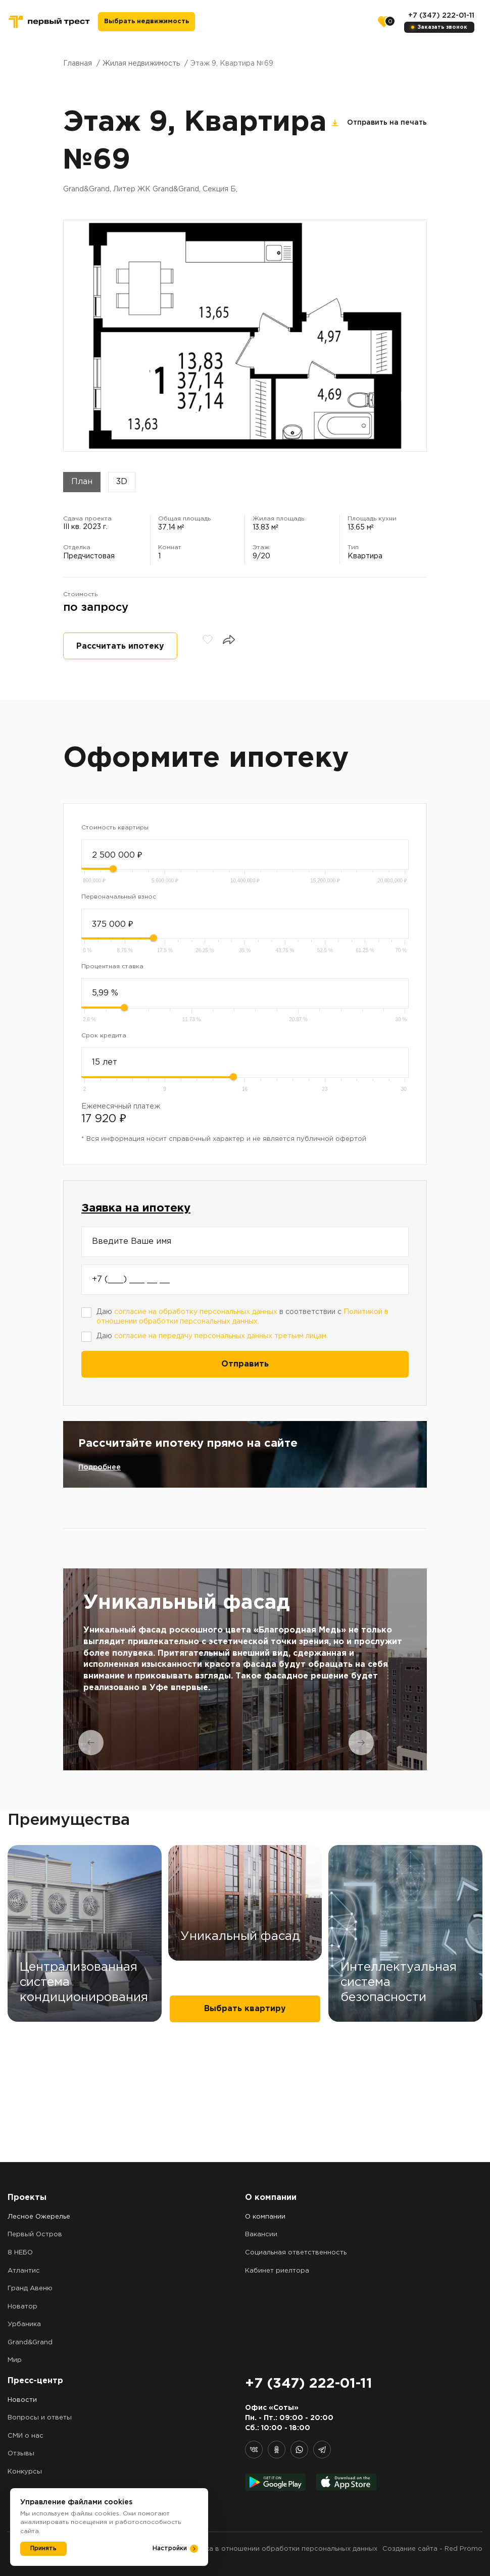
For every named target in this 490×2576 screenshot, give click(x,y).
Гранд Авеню (30, 2288)
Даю (212, 1336)
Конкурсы (25, 2472)
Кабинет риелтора (277, 2271)
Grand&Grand (30, 2342)
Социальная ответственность (296, 2252)
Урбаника (24, 2325)
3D (121, 482)
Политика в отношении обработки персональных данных (279, 2549)
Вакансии (261, 2235)
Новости (22, 2400)
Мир (15, 2360)
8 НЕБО (20, 2252)
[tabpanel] (245, 1669)
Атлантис (24, 2271)
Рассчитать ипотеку (120, 646)
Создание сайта (409, 2549)
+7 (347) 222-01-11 (441, 16)
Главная (77, 64)
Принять (43, 2548)
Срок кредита (103, 1035)
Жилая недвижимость (141, 64)
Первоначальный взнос (118, 897)
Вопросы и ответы (40, 2418)
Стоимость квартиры (115, 827)
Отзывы (21, 2454)
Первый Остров (35, 2235)
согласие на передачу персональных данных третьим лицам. (221, 1336)
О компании (265, 2217)
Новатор (22, 2306)
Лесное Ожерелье (39, 2217)
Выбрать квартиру (245, 2131)
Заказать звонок (443, 27)
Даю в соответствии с (242, 1317)
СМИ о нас (25, 2436)
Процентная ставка (112, 966)
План (81, 482)
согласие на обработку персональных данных (195, 1312)
